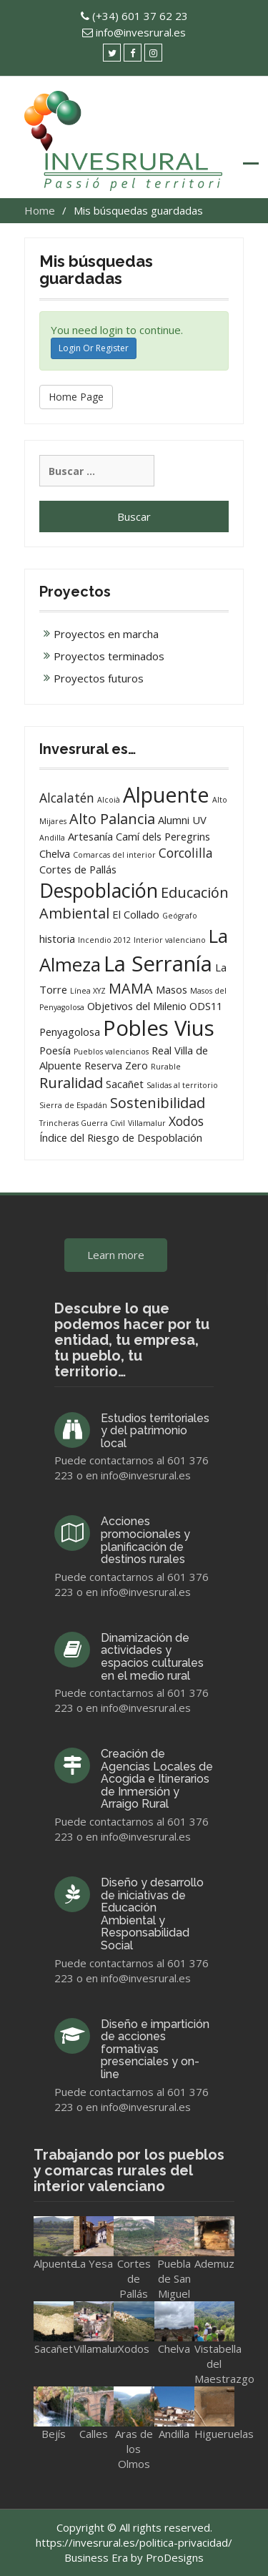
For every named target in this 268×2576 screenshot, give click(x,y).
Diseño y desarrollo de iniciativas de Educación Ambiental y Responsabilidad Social (152, 1914)
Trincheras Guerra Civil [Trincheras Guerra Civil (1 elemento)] (82, 1123)
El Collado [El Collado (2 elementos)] (135, 914)
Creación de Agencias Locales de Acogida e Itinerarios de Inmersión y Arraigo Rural (157, 1779)
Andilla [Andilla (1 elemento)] (52, 838)
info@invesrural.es (141, 32)
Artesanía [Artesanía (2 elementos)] (90, 836)
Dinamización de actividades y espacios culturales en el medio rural (152, 1657)
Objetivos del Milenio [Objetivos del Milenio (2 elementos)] (137, 1006)
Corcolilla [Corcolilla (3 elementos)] (186, 852)
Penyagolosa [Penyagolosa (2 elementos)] (69, 1031)
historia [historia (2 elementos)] (57, 938)
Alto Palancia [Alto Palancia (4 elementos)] (112, 818)
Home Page (76, 396)
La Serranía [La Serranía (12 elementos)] (158, 963)
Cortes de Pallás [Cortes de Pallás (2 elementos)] (77, 869)
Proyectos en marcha (106, 634)
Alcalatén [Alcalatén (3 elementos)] (66, 797)
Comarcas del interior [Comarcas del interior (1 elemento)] (114, 855)
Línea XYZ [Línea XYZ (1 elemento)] (88, 991)
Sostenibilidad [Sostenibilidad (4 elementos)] (157, 1102)
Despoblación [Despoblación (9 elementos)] (98, 890)
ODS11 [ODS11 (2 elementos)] (205, 1006)
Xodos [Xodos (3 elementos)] (186, 1121)
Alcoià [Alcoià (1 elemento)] (108, 800)
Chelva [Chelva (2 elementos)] (54, 853)
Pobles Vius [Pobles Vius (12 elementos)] (158, 1028)
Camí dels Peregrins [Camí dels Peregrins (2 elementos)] (163, 836)
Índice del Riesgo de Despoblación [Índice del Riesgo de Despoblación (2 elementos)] (120, 1137)
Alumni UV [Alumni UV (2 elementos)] (182, 820)
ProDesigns (175, 2557)
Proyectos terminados (109, 656)
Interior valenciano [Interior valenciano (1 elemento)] (170, 940)
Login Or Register (94, 348)
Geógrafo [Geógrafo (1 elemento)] (179, 916)
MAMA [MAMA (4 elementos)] (131, 988)
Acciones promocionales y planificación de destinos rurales (145, 1540)
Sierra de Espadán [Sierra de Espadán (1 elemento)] (73, 1105)
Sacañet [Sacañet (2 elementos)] (125, 1084)
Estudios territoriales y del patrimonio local (155, 1430)
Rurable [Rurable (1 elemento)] (166, 1067)
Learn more (115, 1255)
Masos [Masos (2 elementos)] (171, 989)
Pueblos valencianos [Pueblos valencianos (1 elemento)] (111, 1052)
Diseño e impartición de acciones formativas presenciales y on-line (155, 2049)
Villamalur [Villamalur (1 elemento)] (147, 1123)
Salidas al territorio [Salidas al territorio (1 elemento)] (182, 1085)
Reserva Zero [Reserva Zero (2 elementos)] (116, 1065)
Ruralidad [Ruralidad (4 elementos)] (71, 1082)
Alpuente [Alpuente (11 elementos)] (166, 794)
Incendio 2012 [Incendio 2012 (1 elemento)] (104, 940)
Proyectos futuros (99, 678)
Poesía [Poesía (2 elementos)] (55, 1050)
